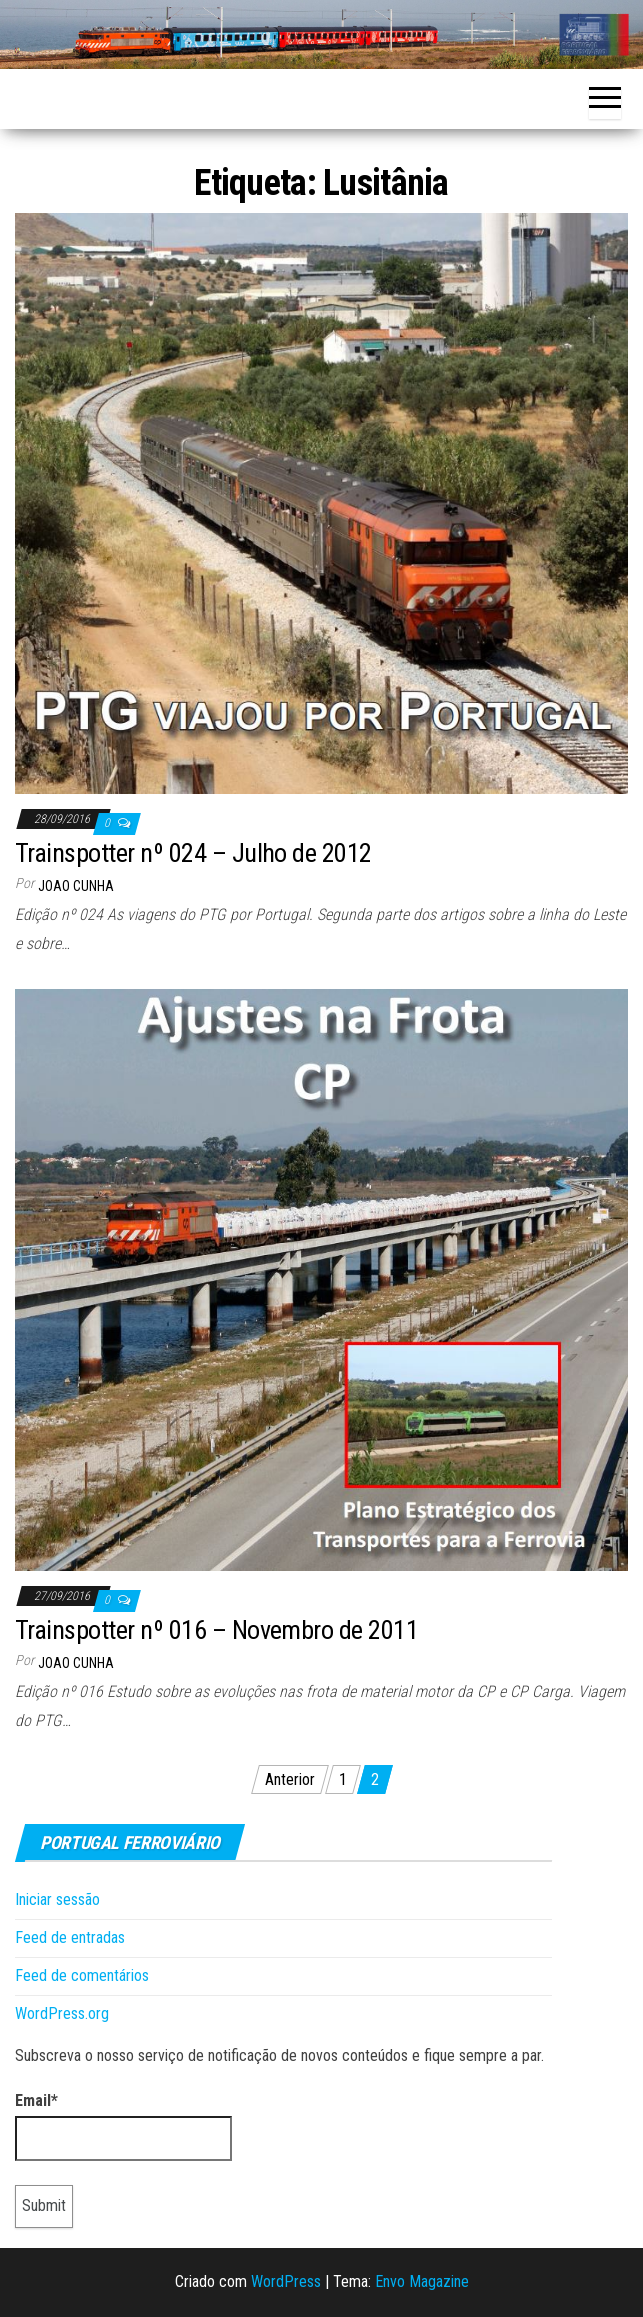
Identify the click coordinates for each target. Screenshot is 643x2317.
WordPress (286, 2281)
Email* (123, 2126)
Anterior (290, 1779)
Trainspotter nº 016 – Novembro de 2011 (216, 1630)
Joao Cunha (76, 886)
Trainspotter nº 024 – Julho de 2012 (193, 853)
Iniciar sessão (57, 1899)
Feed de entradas (70, 1937)
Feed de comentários (82, 1975)
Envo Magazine (422, 2281)
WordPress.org (62, 2013)
